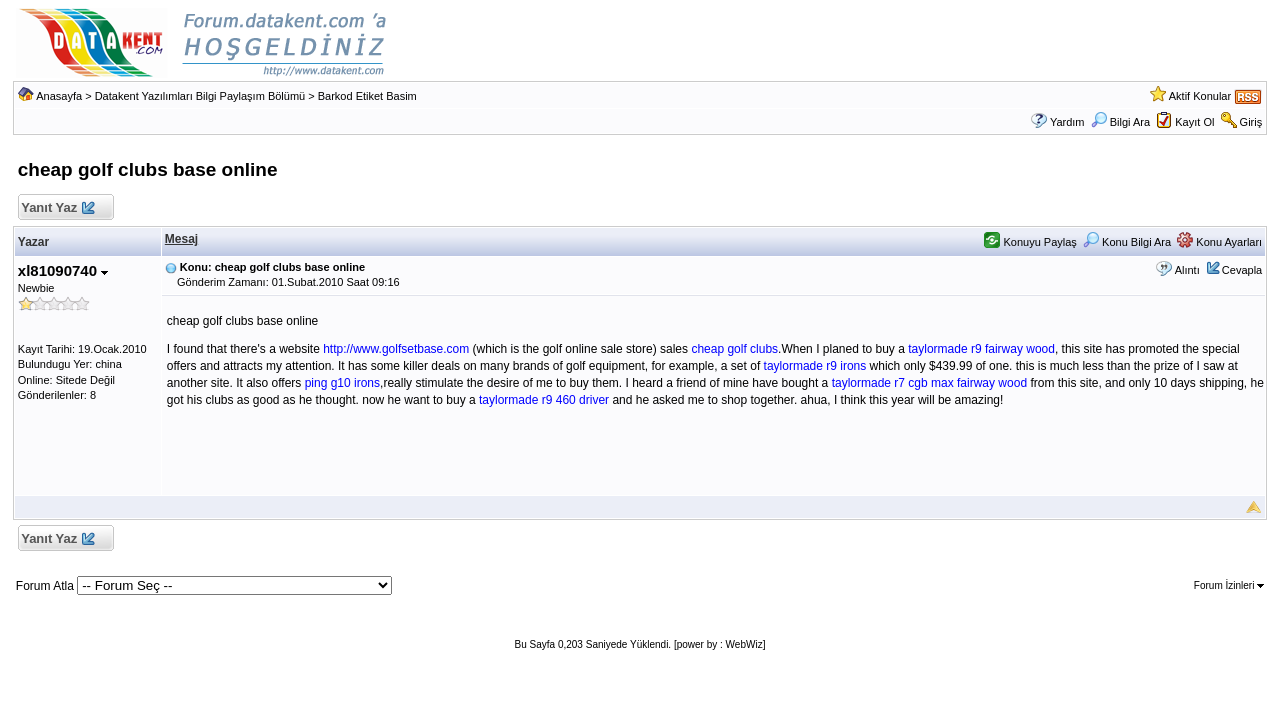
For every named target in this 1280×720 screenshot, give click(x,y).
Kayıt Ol (1194, 122)
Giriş (1251, 122)
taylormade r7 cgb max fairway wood (929, 383)
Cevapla (1242, 270)
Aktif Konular (1200, 96)
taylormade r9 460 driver (544, 400)
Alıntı (1187, 270)
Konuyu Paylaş (1030, 242)
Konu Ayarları (1219, 242)
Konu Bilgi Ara (1127, 242)
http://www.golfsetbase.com (396, 349)
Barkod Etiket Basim (367, 96)
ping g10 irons (342, 383)
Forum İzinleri (1229, 585)
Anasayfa (59, 96)
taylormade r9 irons (815, 366)
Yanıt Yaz (57, 208)
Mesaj (181, 239)
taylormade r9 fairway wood (981, 349)
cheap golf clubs (734, 349)
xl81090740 (63, 270)
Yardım (1067, 122)
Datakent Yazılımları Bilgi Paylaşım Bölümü (200, 96)
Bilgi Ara (1120, 122)
